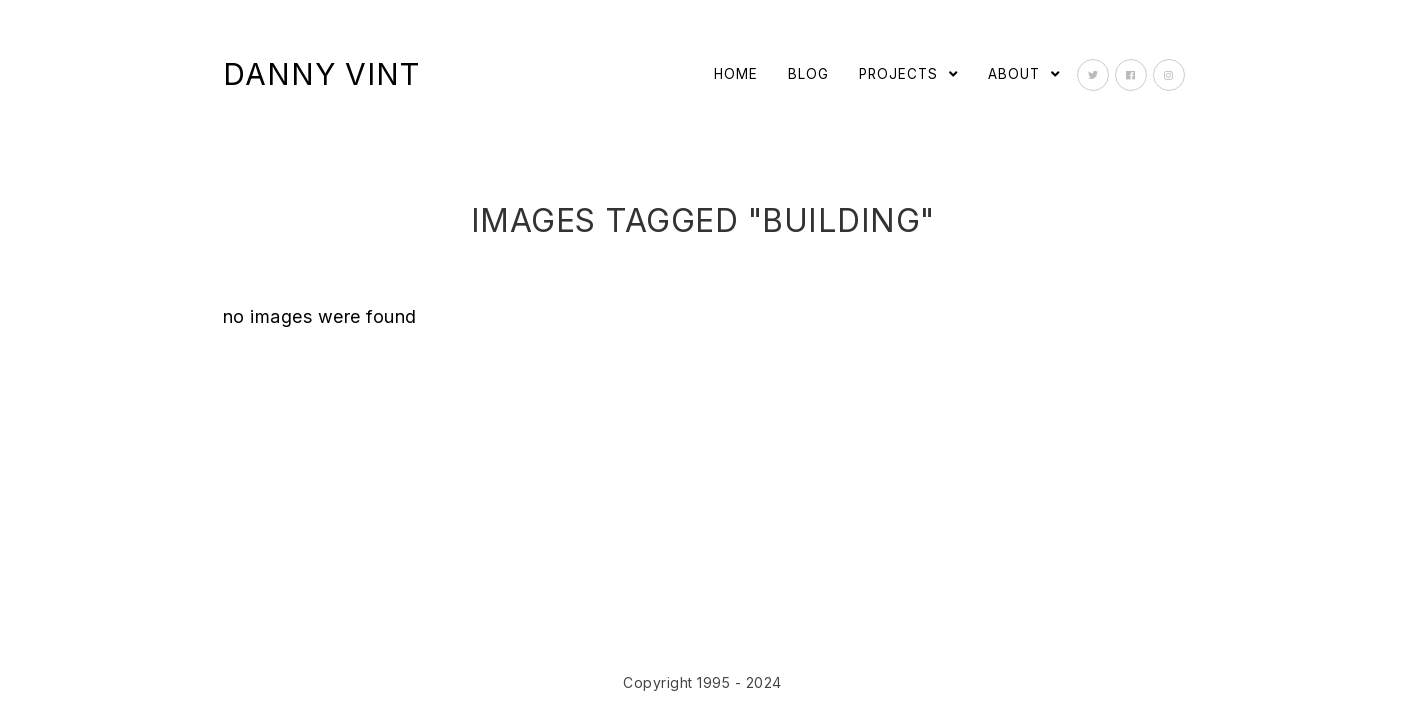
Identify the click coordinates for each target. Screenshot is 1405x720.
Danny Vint (321, 74)
